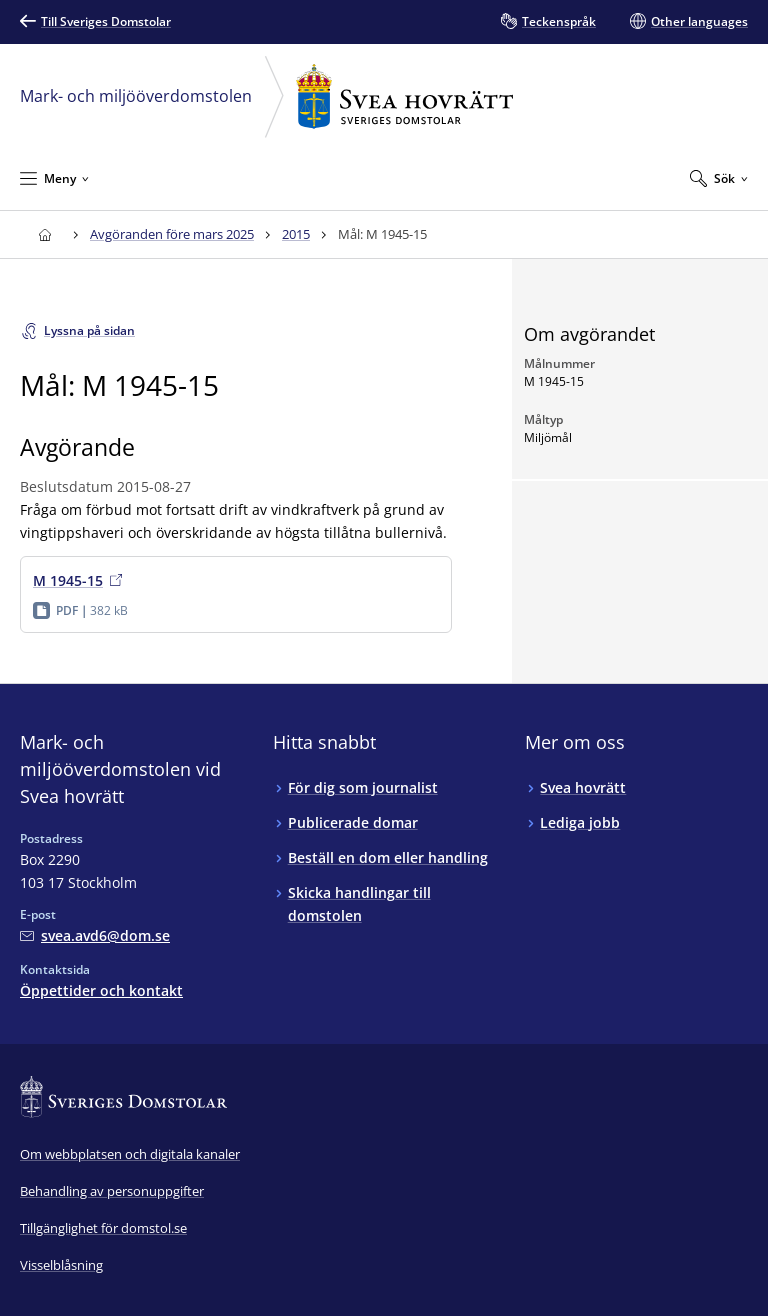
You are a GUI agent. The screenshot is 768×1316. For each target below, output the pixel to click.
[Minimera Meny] (54, 178)
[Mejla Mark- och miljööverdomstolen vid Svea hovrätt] (95, 935)
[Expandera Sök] (719, 178)
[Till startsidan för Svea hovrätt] (44, 234)
